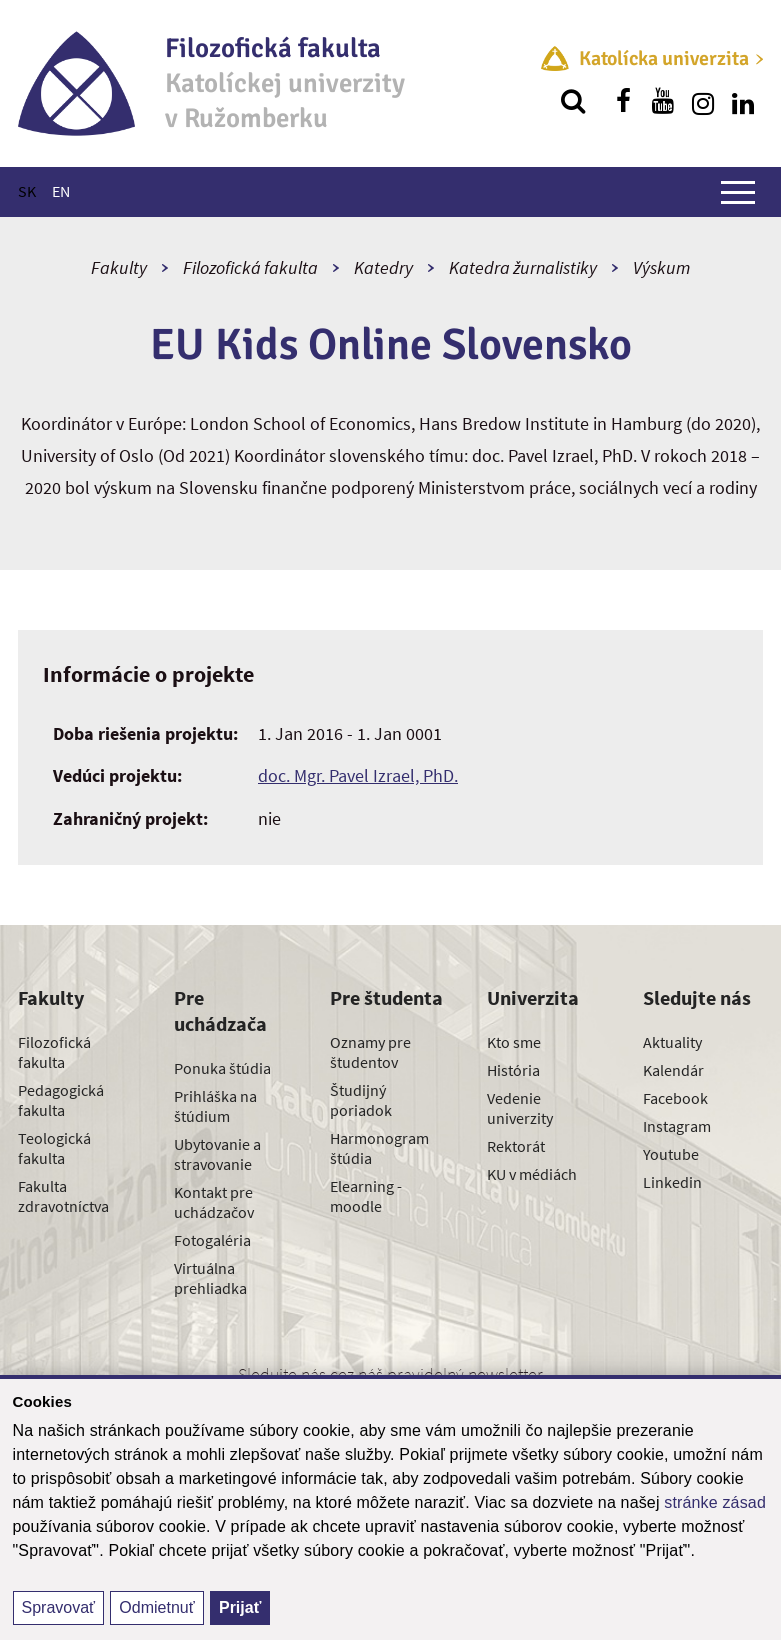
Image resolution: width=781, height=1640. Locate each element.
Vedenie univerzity (520, 1108)
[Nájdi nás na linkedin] (743, 101)
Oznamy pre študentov (370, 1052)
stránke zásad (715, 1502)
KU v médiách (532, 1174)
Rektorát (516, 1146)
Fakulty (119, 267)
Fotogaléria (212, 1240)
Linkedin (672, 1182)
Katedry (383, 267)
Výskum (661, 267)
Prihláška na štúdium (215, 1106)
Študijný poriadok (361, 1100)
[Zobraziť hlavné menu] (738, 192)
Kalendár (673, 1070)
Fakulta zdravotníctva (63, 1196)
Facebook (675, 1098)
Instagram (677, 1126)
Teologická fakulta (54, 1148)
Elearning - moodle (366, 1196)
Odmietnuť (156, 1607)
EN (61, 191)
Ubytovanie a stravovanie (217, 1154)
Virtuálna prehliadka (210, 1278)
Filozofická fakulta (250, 267)
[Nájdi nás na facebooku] (623, 101)
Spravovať (59, 1607)
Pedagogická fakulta (61, 1100)
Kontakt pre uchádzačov (214, 1202)
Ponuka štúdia (222, 1068)
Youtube (671, 1154)
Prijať (240, 1607)
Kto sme (514, 1042)
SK (27, 191)
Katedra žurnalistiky (523, 267)
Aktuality (672, 1042)
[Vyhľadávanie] (573, 101)
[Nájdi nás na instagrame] (703, 101)
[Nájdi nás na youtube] (663, 101)
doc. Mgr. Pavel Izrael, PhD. (358, 775)
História (513, 1070)
